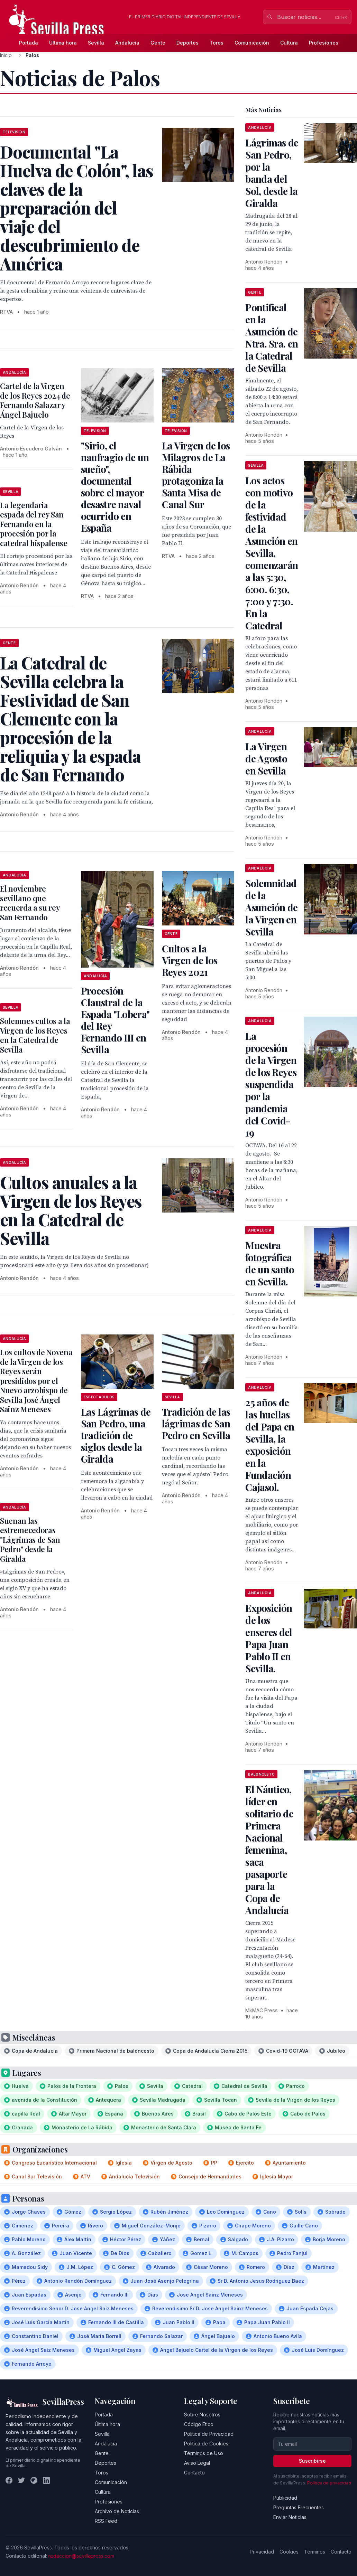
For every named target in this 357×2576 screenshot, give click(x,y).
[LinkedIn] (46, 2480)
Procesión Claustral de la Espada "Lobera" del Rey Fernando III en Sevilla (115, 1020)
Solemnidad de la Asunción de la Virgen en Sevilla (271, 907)
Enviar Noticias (289, 2517)
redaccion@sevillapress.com (81, 2556)
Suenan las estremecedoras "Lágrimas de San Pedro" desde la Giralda (30, 1539)
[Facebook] (9, 2480)
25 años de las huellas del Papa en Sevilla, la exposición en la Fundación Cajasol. (269, 1444)
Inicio (6, 55)
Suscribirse (312, 2461)
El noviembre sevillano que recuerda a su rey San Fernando (30, 902)
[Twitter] (21, 2480)
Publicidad (285, 2498)
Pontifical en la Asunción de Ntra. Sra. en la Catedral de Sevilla (271, 337)
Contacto (194, 2472)
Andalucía (127, 43)
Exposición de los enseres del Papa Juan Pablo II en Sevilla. (268, 1638)
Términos (314, 2552)
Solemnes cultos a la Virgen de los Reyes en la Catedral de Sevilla (35, 1035)
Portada (28, 43)
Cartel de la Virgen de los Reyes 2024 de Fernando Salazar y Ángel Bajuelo (35, 400)
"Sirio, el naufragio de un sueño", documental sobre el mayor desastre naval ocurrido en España (115, 486)
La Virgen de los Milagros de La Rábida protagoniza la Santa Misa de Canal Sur (196, 475)
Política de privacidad (329, 2482)
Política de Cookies (206, 2443)
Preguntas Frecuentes (298, 2507)
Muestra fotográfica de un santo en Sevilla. (269, 1263)
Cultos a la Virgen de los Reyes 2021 (190, 960)
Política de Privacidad (209, 2434)
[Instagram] (33, 2480)
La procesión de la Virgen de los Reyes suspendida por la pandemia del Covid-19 (270, 1084)
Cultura (289, 43)
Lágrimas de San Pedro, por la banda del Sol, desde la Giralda (271, 172)
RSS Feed (106, 2521)
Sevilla (96, 43)
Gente (157, 43)
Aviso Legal (197, 2463)
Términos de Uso (203, 2453)
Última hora (63, 43)
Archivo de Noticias (117, 2511)
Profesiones (323, 43)
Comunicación (252, 43)
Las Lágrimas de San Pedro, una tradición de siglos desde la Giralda (116, 1435)
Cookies (289, 2552)
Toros (216, 43)
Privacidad (262, 2552)
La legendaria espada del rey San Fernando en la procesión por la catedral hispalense (33, 524)
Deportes (187, 43)
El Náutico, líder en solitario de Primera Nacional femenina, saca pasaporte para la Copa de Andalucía (269, 1850)
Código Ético (198, 2424)
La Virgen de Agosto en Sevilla (266, 758)
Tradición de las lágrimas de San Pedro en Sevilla (196, 1423)
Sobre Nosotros (202, 2414)
